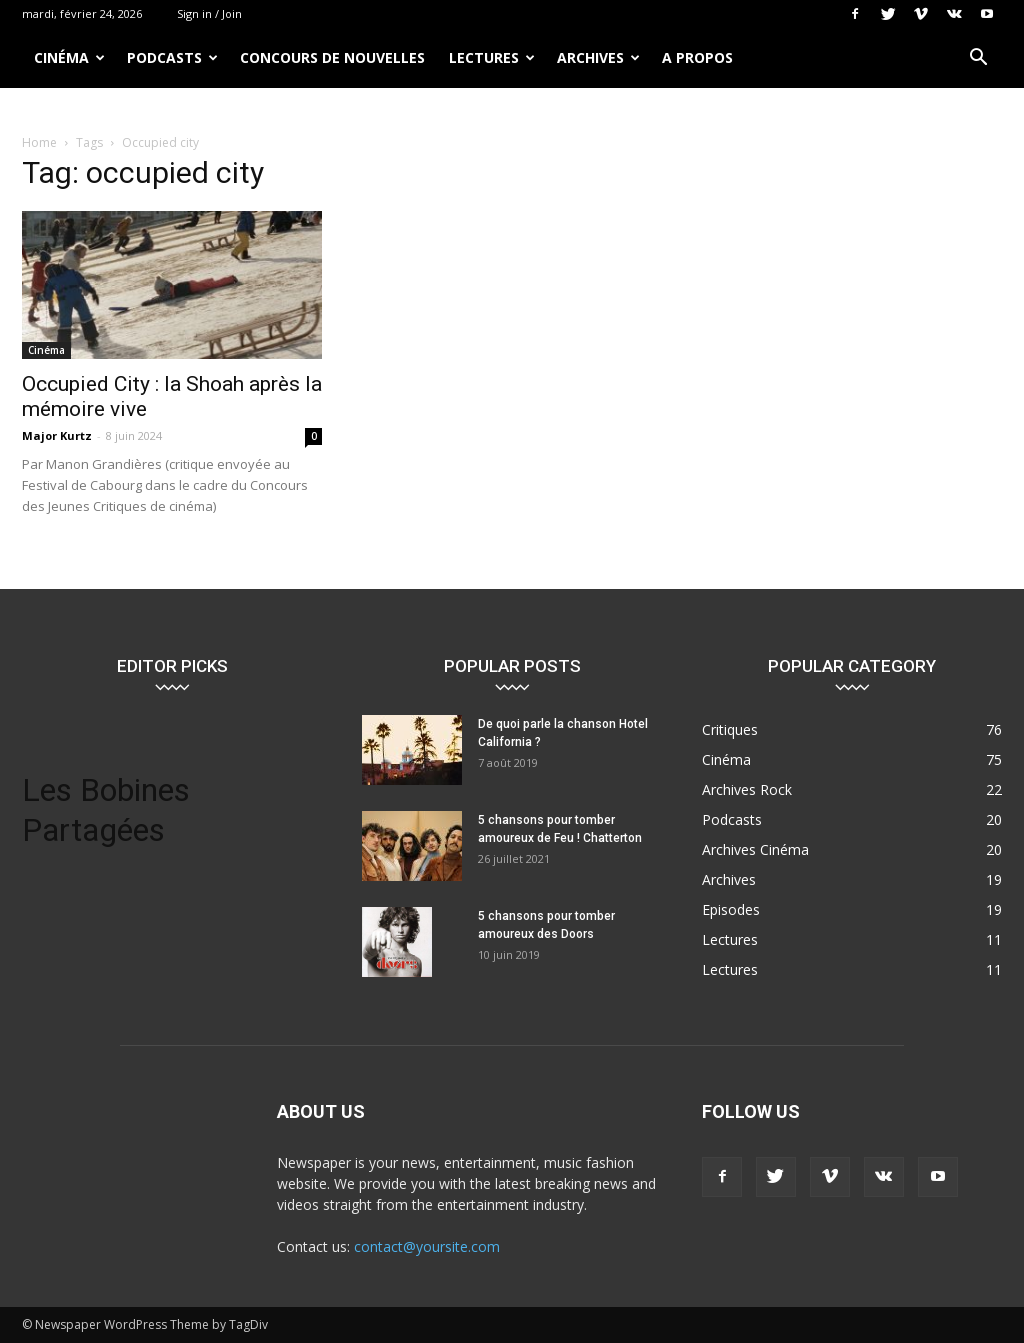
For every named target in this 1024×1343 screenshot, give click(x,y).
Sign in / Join (209, 13)
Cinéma (69, 57)
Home (39, 142)
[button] (978, 59)
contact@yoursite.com (427, 1246)
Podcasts (172, 57)
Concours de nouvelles (332, 57)
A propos (697, 57)
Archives (598, 57)
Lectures (492, 57)
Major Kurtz (57, 435)
